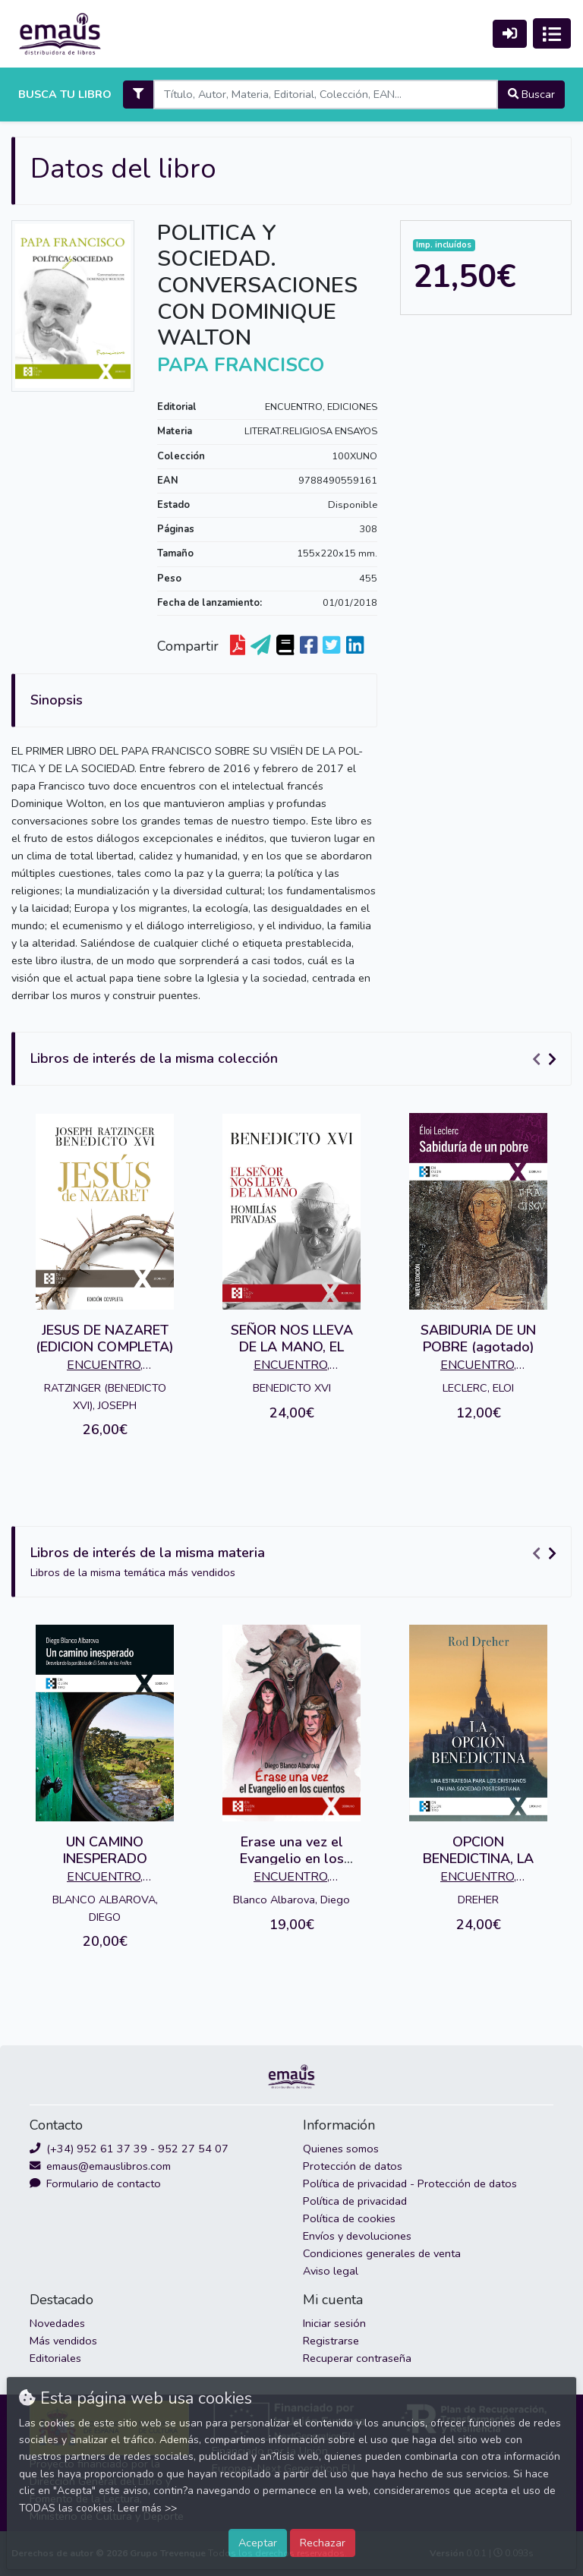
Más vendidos (63, 2340)
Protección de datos (352, 2166)
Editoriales (55, 2358)
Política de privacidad (355, 2201)
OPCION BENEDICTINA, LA (478, 1850)
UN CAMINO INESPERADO (105, 1850)
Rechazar (322, 2542)
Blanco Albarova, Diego (291, 1899)
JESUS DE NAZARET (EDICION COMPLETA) (105, 1338)
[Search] (325, 94)
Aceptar (257, 2542)
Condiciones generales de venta (382, 2253)
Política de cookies (349, 2218)
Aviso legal (330, 2270)
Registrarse (331, 2340)
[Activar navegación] (552, 33)
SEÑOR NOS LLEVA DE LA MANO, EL (292, 1338)
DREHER (478, 1899)
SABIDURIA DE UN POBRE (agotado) (478, 1338)
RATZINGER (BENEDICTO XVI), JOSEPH (105, 1396)
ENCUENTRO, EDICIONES (321, 407)
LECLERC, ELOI (478, 1387)
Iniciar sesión (334, 2323)
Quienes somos (341, 2148)
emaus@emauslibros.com (100, 2166)
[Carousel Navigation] (546, 1059)
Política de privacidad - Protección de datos (410, 2183)
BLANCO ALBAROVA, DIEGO (105, 1908)
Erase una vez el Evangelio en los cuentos (292, 1858)
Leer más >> (147, 2508)
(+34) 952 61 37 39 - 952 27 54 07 (129, 2148)
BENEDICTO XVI (292, 1387)
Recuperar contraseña (357, 2358)
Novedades (57, 2323)
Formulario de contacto (95, 2183)
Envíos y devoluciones (357, 2235)
